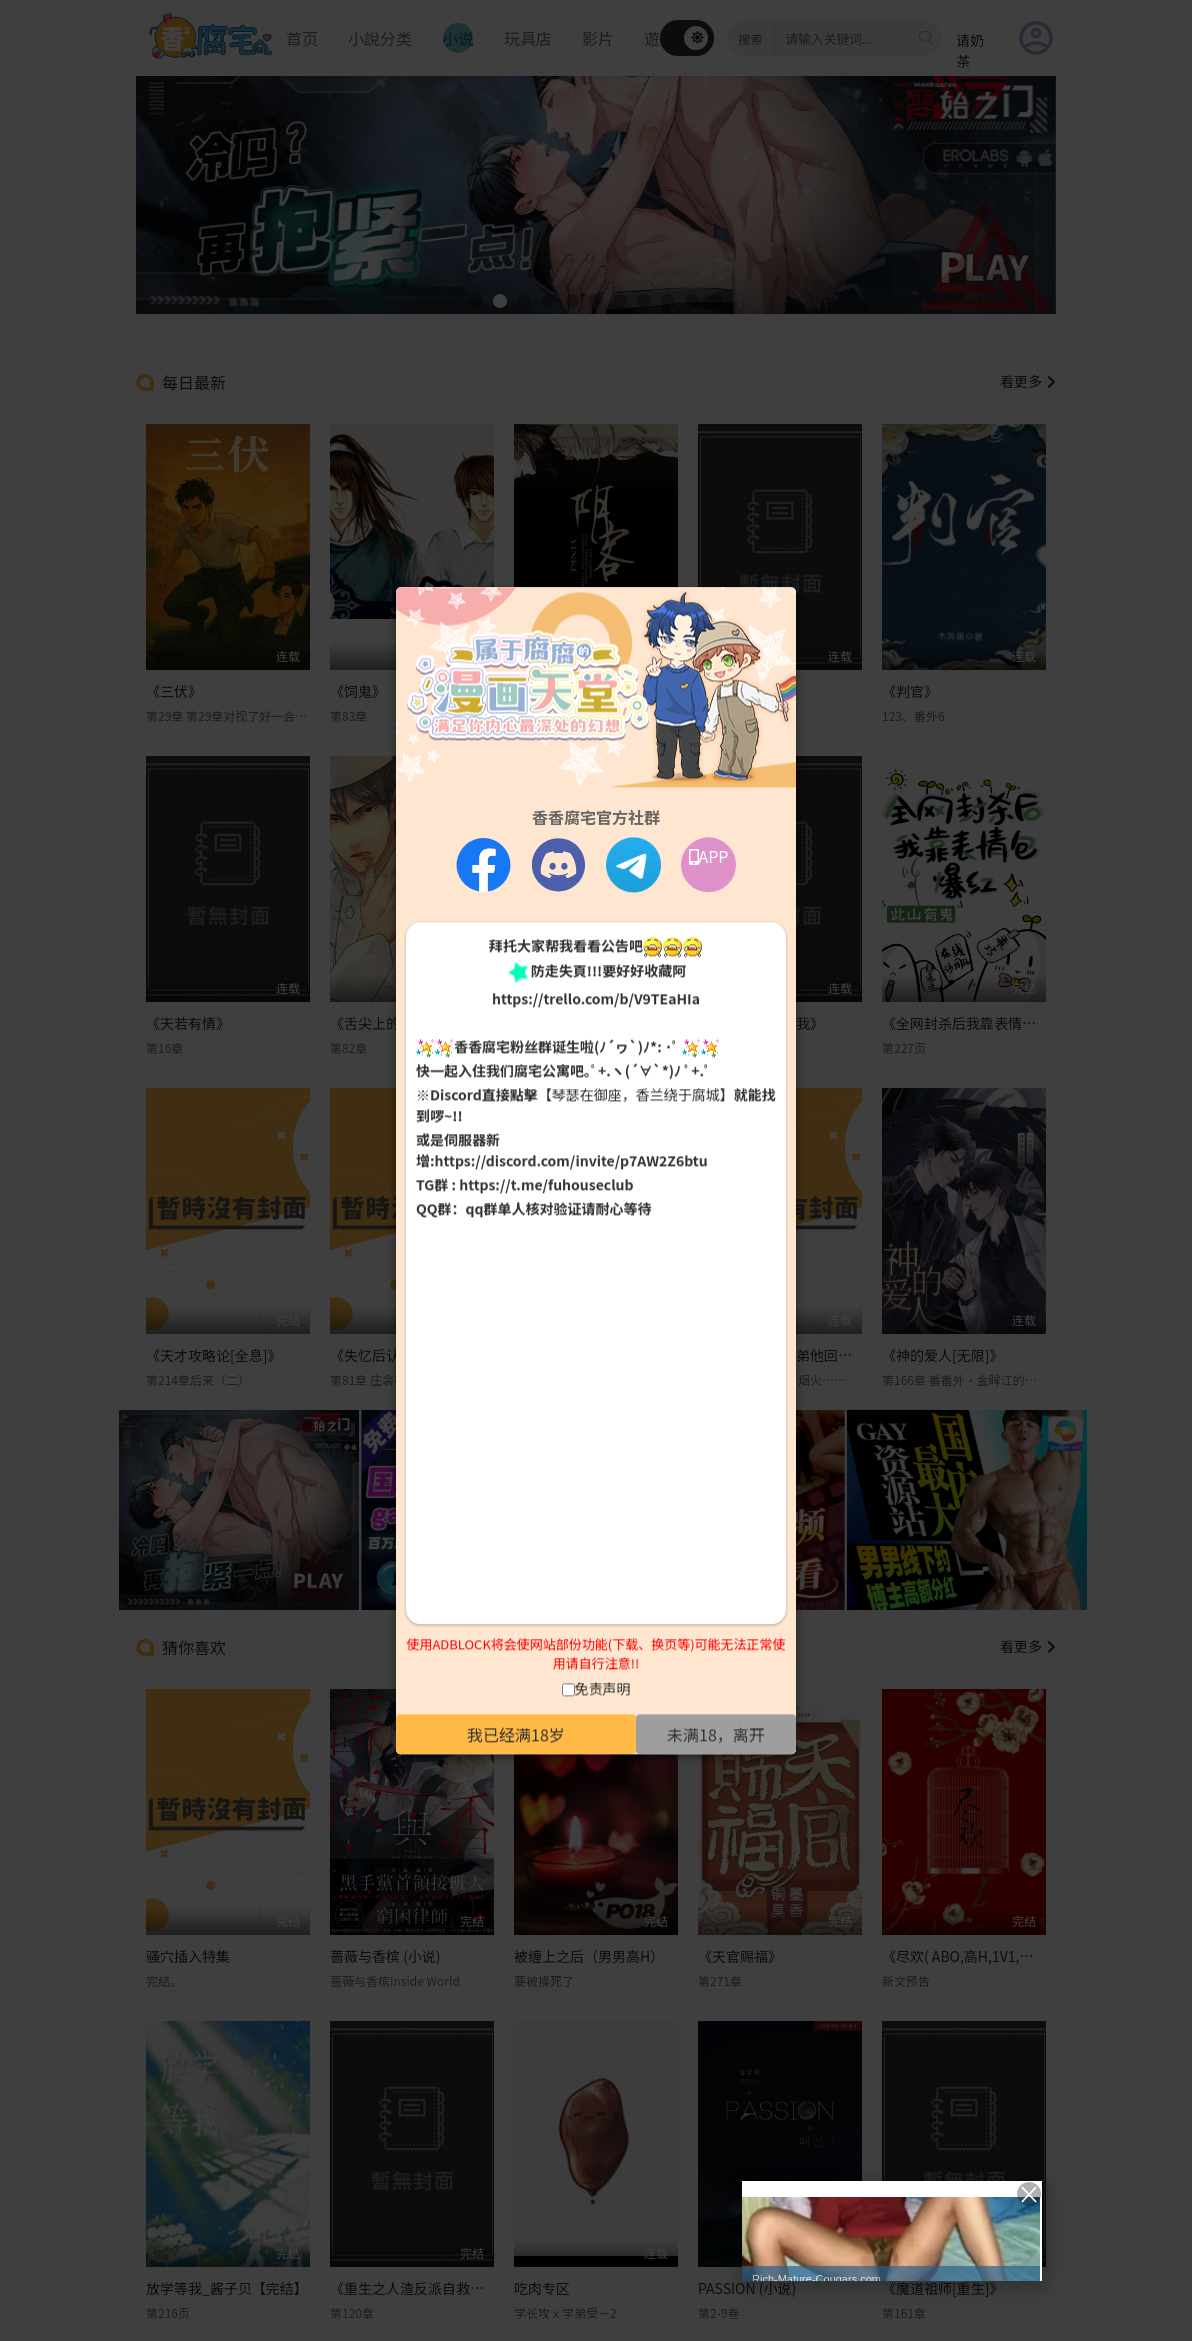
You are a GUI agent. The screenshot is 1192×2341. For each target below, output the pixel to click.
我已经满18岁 (516, 1734)
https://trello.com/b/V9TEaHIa (596, 998)
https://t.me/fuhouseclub (546, 1185)
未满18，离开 (716, 1734)
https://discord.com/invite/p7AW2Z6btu (571, 1161)
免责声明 (603, 1688)
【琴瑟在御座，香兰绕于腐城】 (636, 1095)
